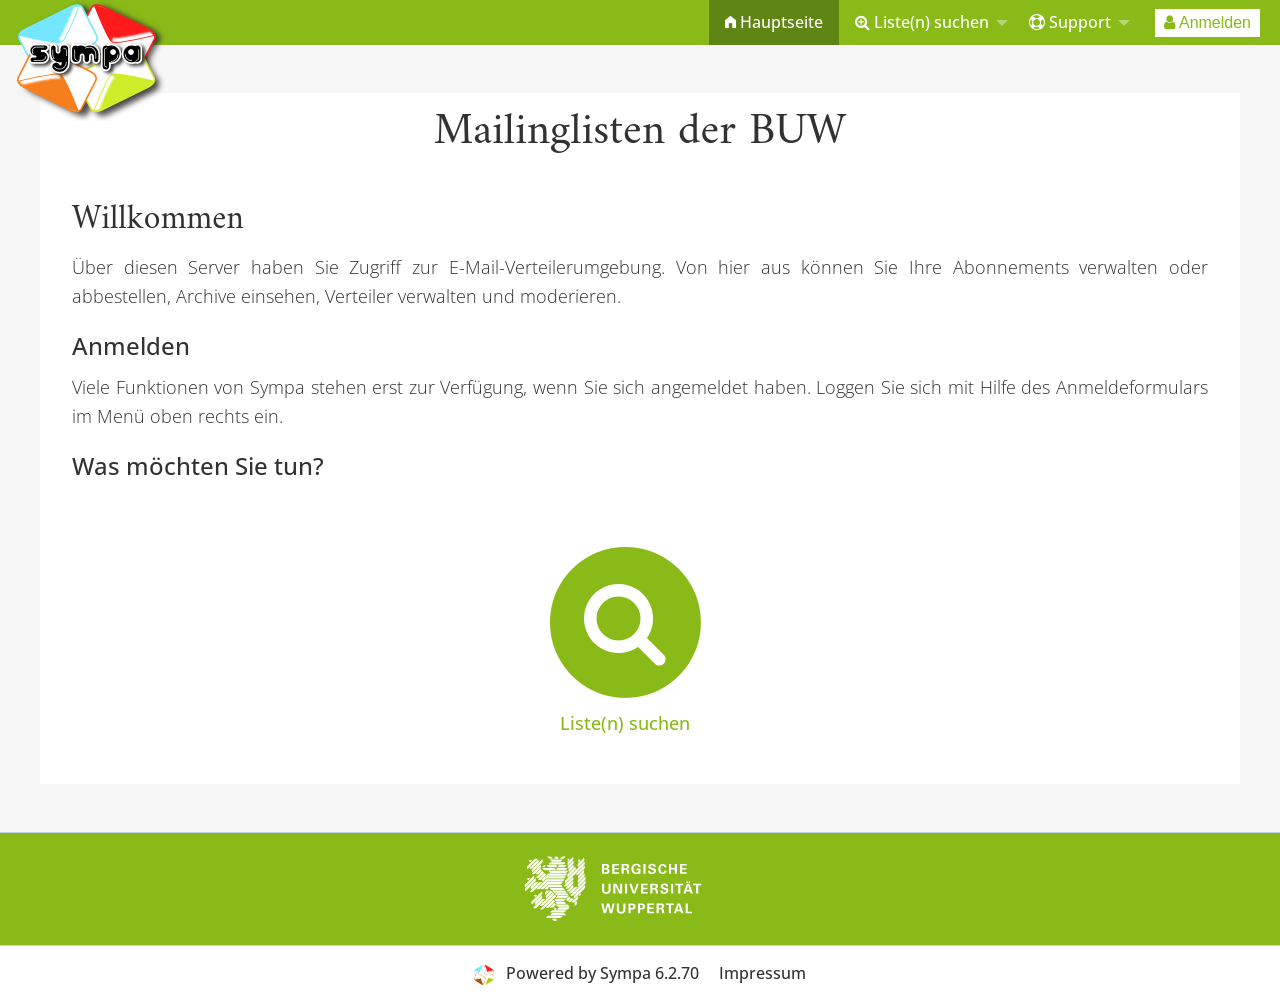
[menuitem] (774, 22)
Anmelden (1207, 22)
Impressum (762, 973)
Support (1070, 22)
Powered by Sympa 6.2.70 (602, 973)
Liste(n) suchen (922, 22)
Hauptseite (774, 22)
